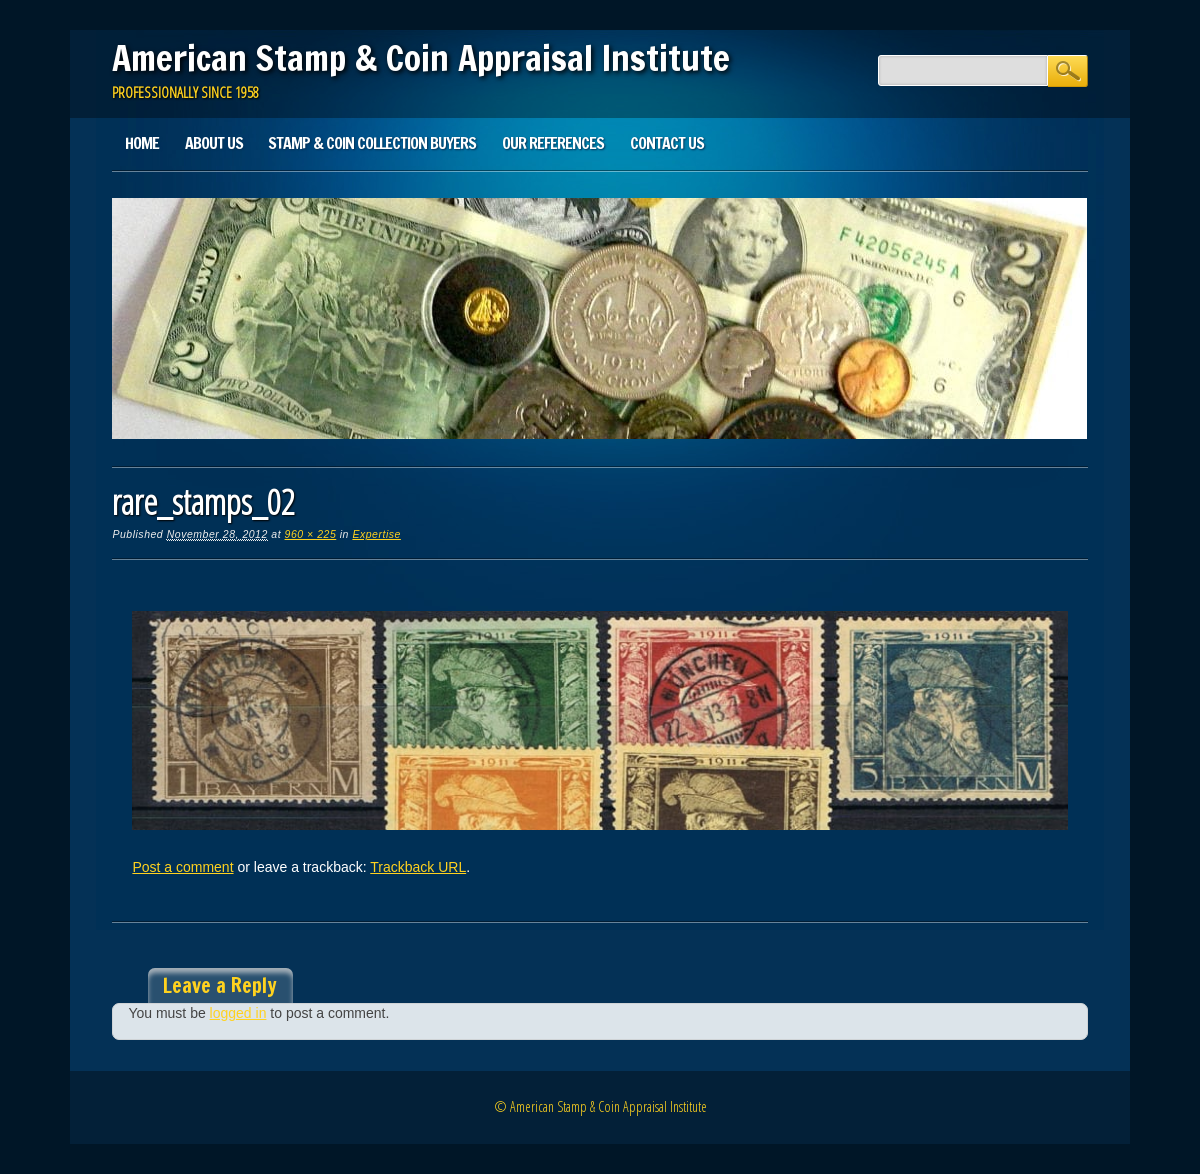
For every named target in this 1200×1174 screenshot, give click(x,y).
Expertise (376, 534)
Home (142, 143)
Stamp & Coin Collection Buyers (372, 143)
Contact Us (667, 143)
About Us (214, 143)
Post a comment (182, 867)
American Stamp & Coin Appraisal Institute (421, 58)
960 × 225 (311, 534)
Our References (553, 143)
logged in (238, 1013)
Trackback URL (418, 867)
